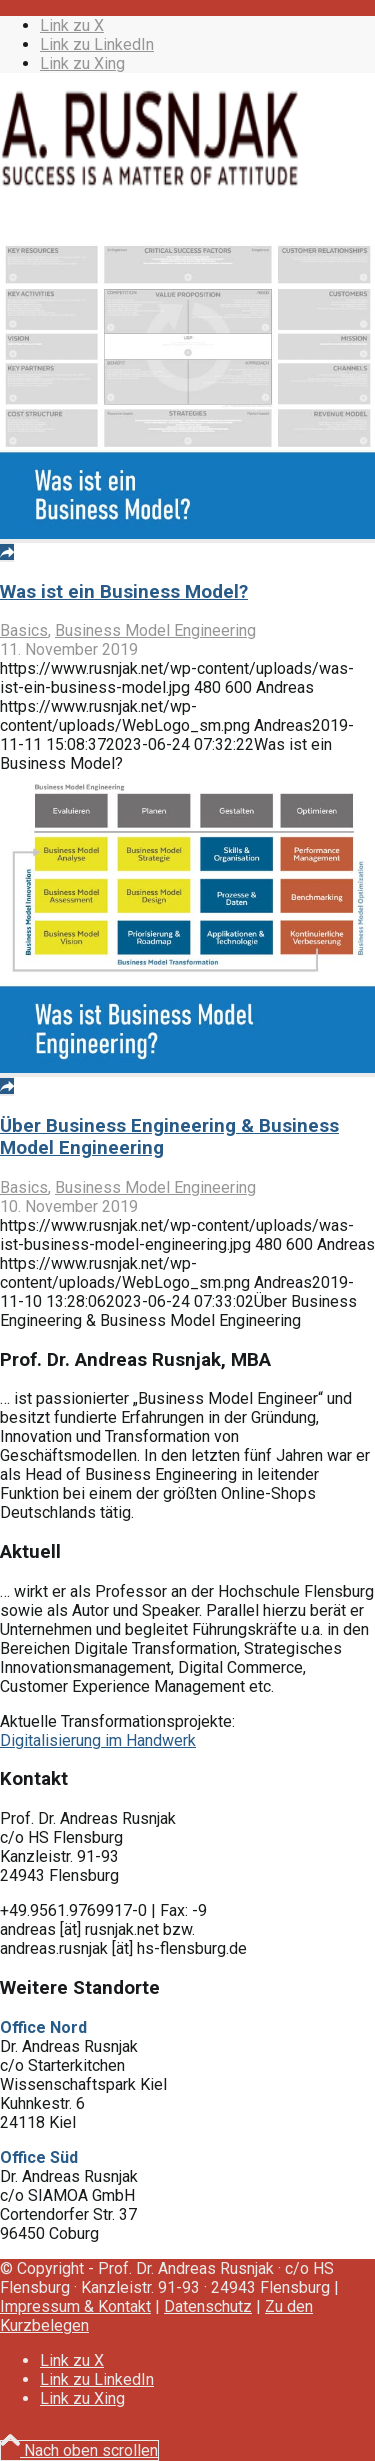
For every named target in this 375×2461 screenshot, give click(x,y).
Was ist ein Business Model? (124, 592)
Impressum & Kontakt (75, 2306)
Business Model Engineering (155, 630)
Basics (24, 630)
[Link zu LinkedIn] (97, 44)
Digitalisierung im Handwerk (98, 1740)
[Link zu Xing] (82, 63)
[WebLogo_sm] (150, 183)
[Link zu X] (72, 25)
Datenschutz (208, 2306)
